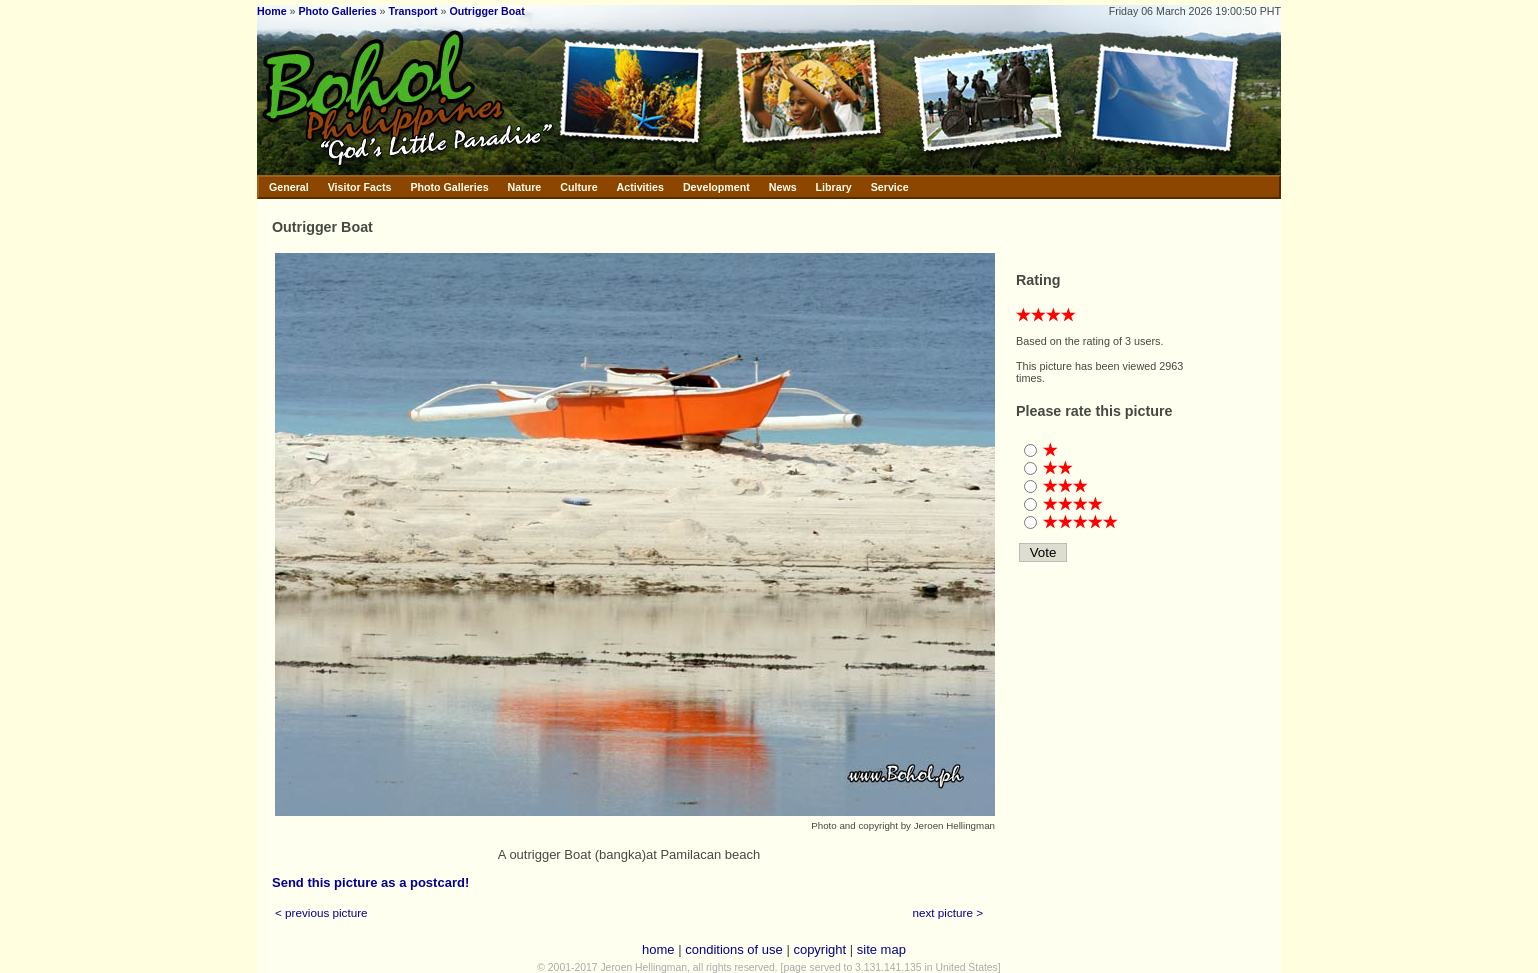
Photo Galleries (337, 11)
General (289, 187)
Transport (413, 11)
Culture (578, 187)
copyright (819, 949)
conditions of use (734, 949)
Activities (640, 187)
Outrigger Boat (487, 11)
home (658, 949)
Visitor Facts (360, 187)
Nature (525, 187)
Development (716, 187)
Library (834, 187)
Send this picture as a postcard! (370, 882)
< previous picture (321, 912)
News (783, 187)
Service (890, 187)
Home (272, 11)
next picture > (948, 912)
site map (881, 949)
